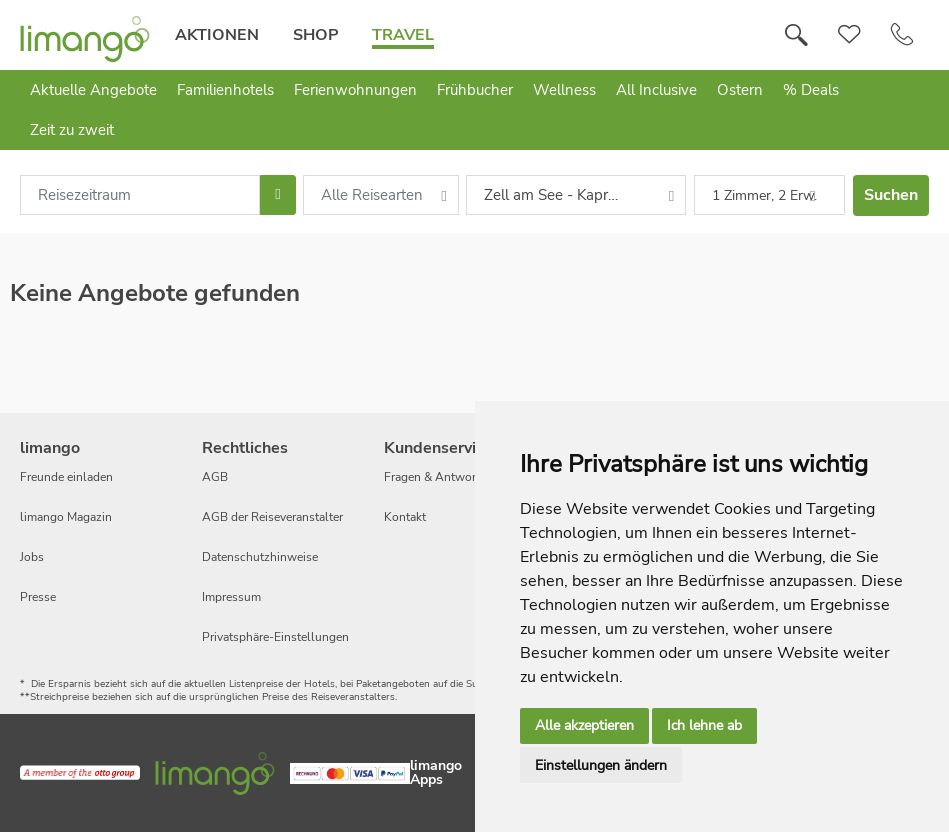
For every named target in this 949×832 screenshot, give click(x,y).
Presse (38, 597)
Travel (403, 35)
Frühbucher (475, 90)
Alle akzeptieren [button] (584, 725)
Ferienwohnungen (355, 90)
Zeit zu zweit (72, 130)
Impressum (231, 597)
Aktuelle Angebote (93, 90)
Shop (315, 35)
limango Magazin (66, 517)
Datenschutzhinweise (260, 557)
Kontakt (405, 517)
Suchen (891, 195)
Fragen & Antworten (438, 477)
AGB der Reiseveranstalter (272, 517)
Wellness (564, 90)
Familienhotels (225, 90)
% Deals (811, 90)
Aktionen (217, 35)
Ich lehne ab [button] (704, 725)
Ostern (740, 90)
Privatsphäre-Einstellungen (275, 637)
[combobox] (140, 195)
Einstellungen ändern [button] (601, 765)
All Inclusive (656, 90)
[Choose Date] (277, 195)
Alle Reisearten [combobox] (372, 195)
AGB (215, 477)
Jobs (32, 557)
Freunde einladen (66, 477)
